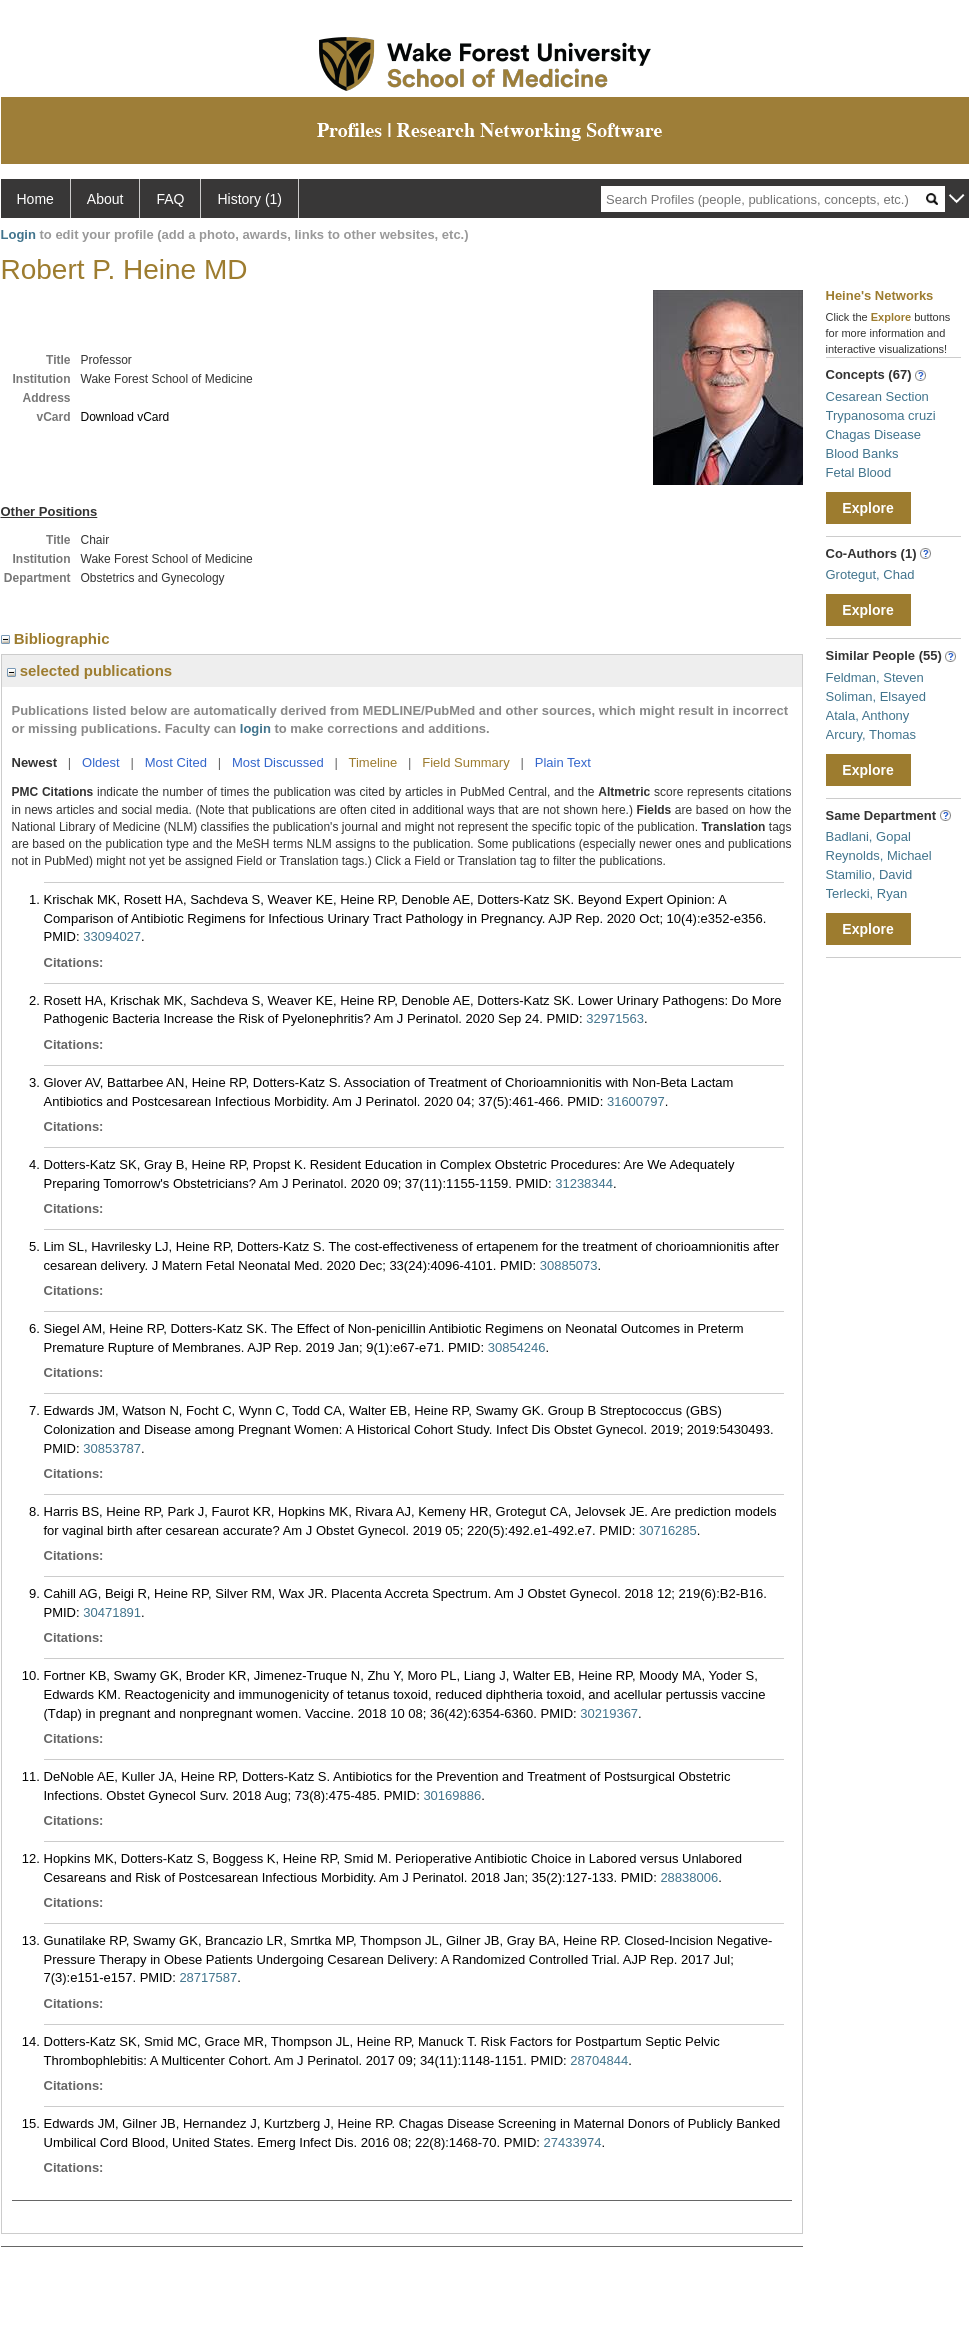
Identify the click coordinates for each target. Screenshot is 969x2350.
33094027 (112, 936)
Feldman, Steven (875, 677)
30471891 (112, 1612)
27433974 (573, 2142)
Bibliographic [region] (57, 638)
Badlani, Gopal (868, 836)
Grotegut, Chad (870, 574)
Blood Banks (862, 453)
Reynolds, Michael (879, 855)
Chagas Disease (873, 434)
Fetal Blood (859, 472)
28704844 (599, 2060)
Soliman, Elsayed (876, 696)
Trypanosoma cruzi (881, 415)
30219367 (609, 1713)
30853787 (112, 1448)
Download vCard (125, 417)
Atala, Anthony (868, 715)
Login (18, 234)
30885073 (569, 1265)
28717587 (208, 1977)
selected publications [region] (90, 670)
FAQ (170, 199)
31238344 (584, 1183)
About (105, 199)
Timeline (373, 762)
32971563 (615, 1018)
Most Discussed (278, 762)
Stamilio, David (869, 874)
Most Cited (176, 762)
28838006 (689, 1877)
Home (35, 199)
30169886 (452, 1795)
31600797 (636, 1101)
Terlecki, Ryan (867, 893)
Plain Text (563, 762)
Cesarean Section (877, 396)
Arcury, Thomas (871, 734)
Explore (867, 508)
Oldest (101, 762)
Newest (35, 762)
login (255, 728)
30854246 (517, 1347)
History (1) (249, 199)
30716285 (668, 1530)
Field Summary (465, 762)
